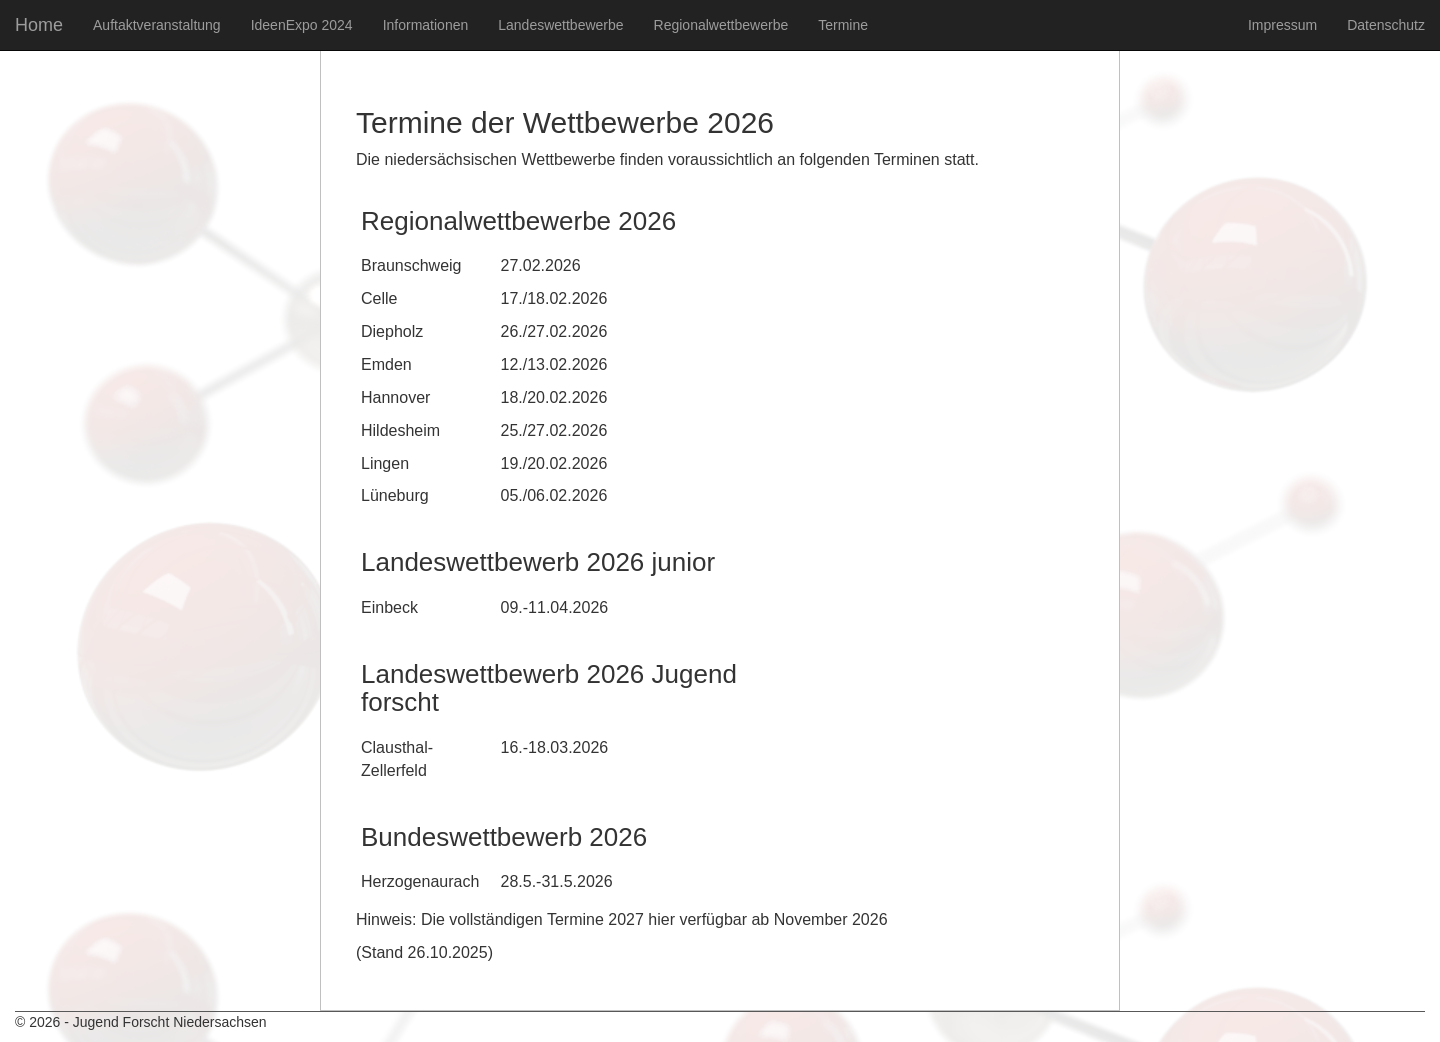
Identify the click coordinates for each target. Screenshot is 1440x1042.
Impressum (1282, 25)
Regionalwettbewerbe (721, 25)
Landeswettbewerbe (560, 25)
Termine (843, 25)
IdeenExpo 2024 (302, 25)
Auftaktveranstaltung (157, 25)
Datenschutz (1386, 25)
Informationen (426, 25)
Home (39, 25)
